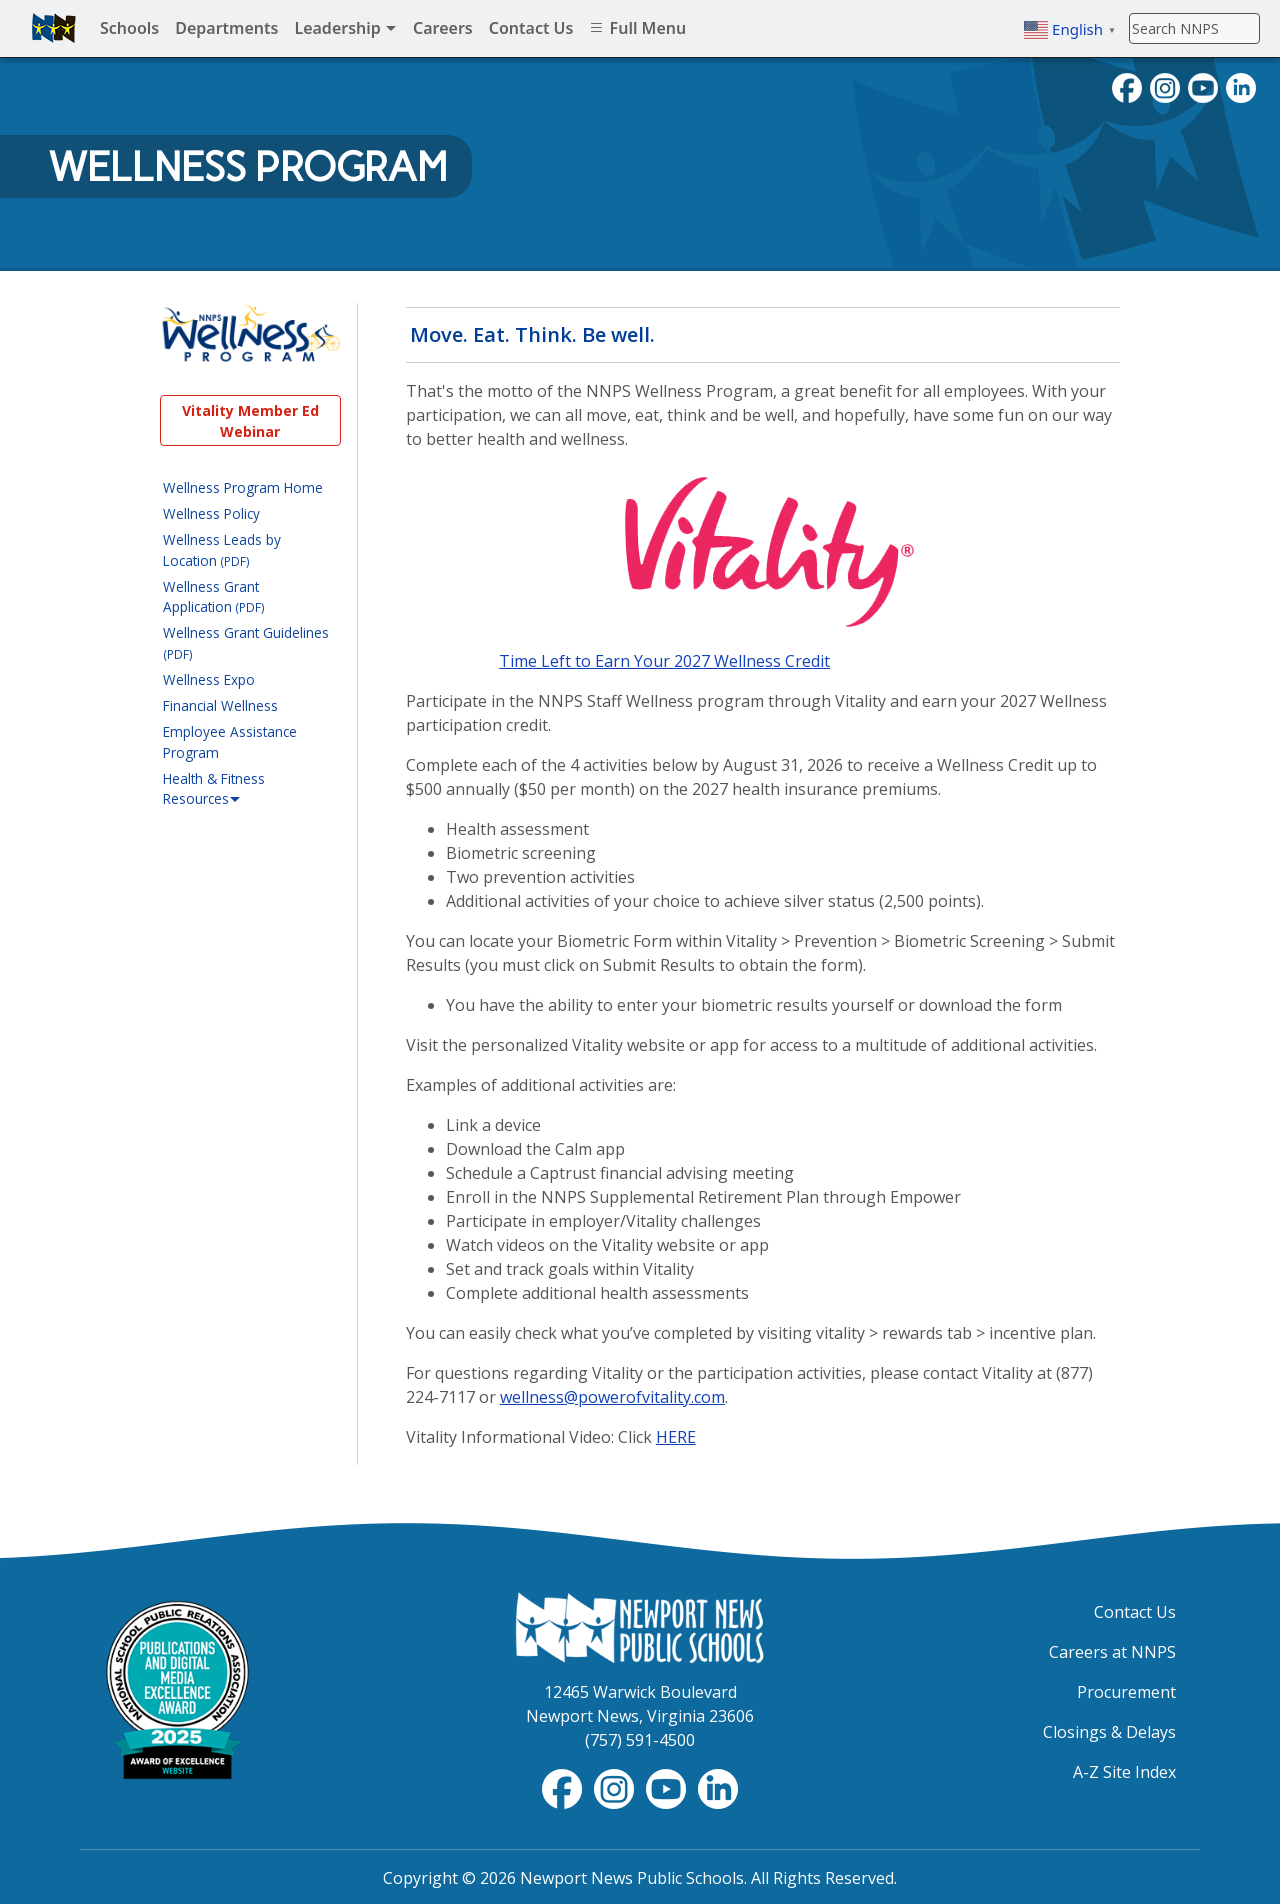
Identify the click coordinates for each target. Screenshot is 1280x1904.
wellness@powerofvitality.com (612, 1397)
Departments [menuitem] (226, 28)
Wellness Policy (211, 513)
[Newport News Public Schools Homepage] (640, 1626)
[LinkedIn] (1241, 86)
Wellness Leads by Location (222, 549)
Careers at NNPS (1112, 1652)
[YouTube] (1203, 86)
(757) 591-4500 (640, 1740)
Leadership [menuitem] (345, 28)
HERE (676, 1437)
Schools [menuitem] (129, 28)
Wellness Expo (209, 679)
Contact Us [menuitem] (531, 28)
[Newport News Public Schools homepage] (54, 28)
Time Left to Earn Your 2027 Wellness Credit (664, 661)
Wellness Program (248, 167)
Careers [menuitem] (443, 28)
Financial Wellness (220, 705)
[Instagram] (1165, 86)
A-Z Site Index (1124, 1772)
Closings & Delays (1109, 1732)
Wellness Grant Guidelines (246, 642)
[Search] (1194, 28)
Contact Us (1135, 1612)
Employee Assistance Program (230, 741)
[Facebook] (1127, 86)
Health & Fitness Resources (214, 789)
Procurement (1126, 1692)
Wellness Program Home (243, 487)
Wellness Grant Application (214, 596)
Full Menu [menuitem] (637, 28)
